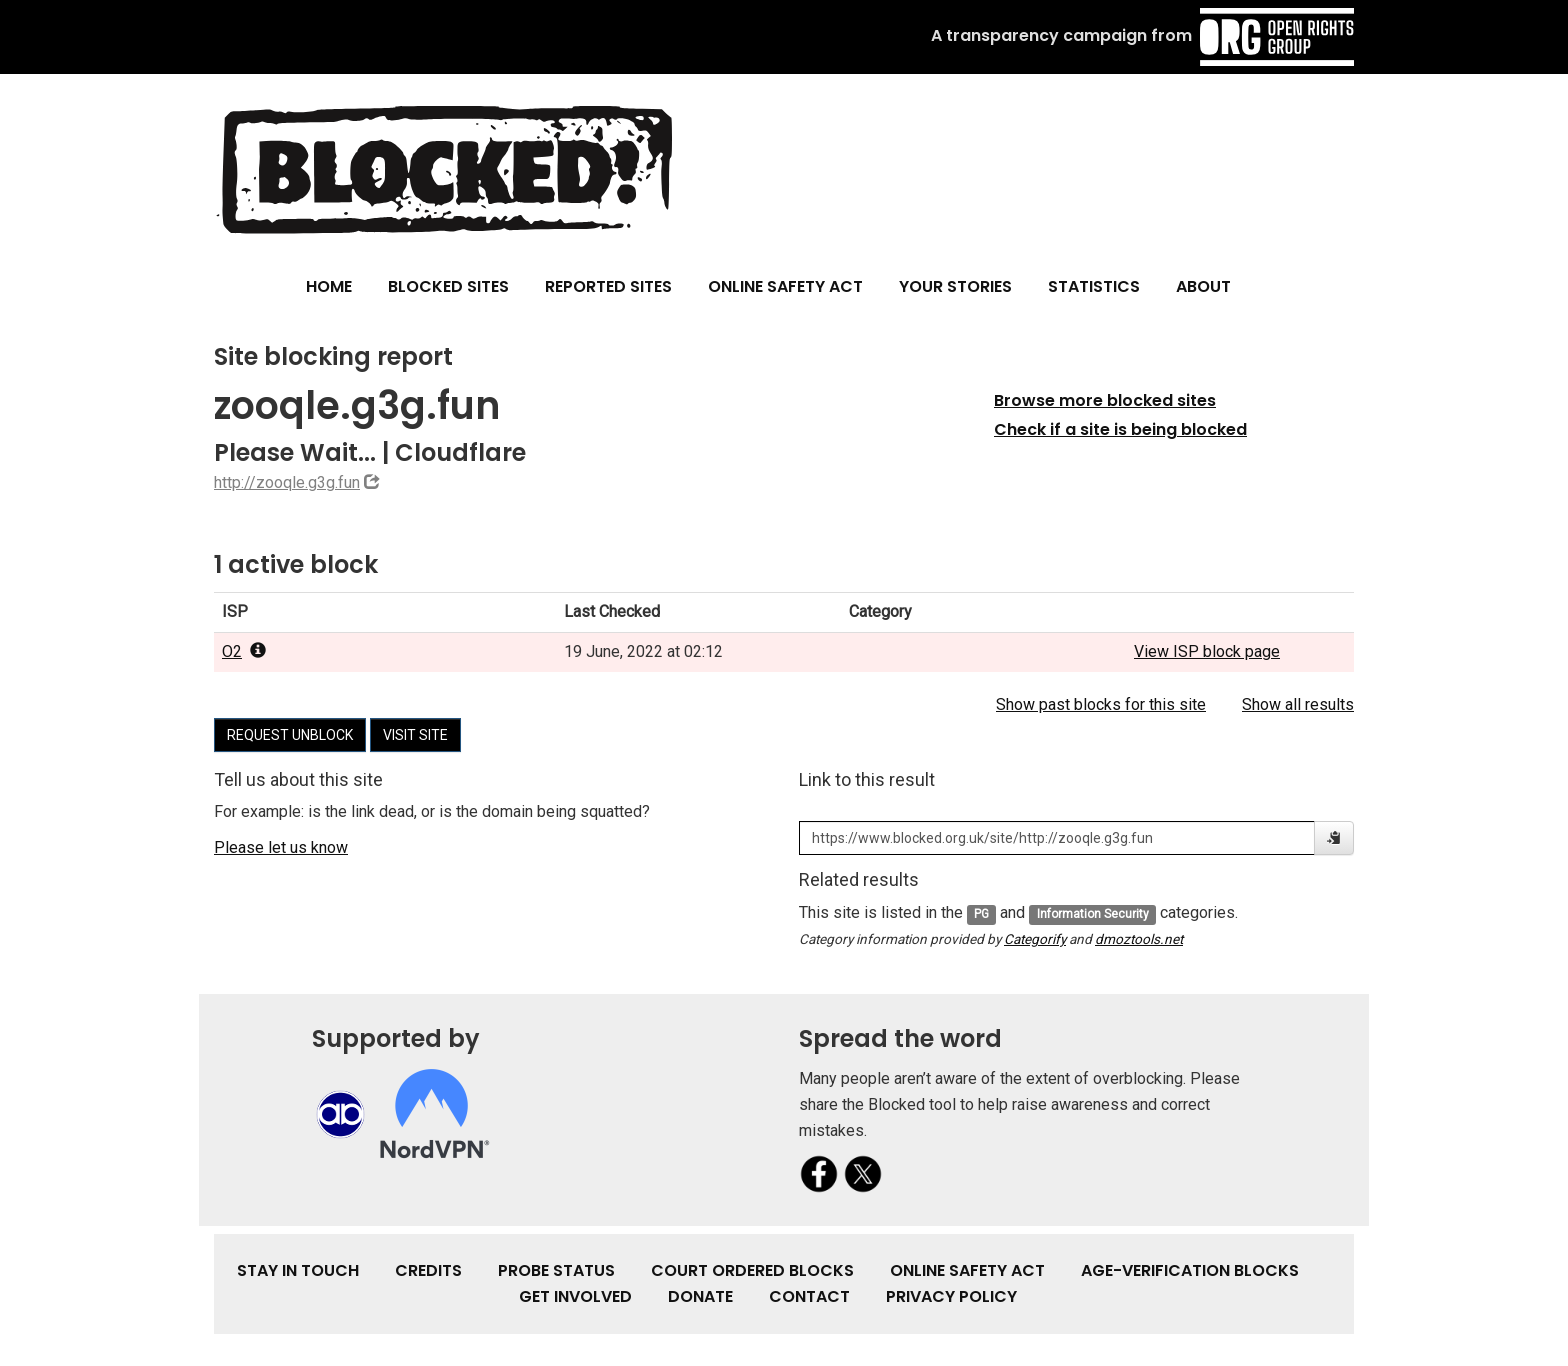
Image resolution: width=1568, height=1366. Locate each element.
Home (329, 286)
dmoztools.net (1139, 939)
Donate (700, 1296)
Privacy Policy (951, 1296)
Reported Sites (608, 286)
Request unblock (290, 735)
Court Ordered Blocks (752, 1270)
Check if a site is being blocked (1120, 429)
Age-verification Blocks (1190, 1270)
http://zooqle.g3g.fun (287, 482)
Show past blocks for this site (1101, 704)
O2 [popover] (244, 651)
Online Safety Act (785, 286)
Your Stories (955, 286)
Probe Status (556, 1270)
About (1203, 286)
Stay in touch (298, 1270)
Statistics (1094, 286)
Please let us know (281, 847)
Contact (809, 1296)
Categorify (1035, 939)
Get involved (575, 1296)
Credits (428, 1270)
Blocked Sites (448, 286)
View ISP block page (1207, 651)
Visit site (415, 735)
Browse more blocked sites (1105, 400)
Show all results (1298, 704)
